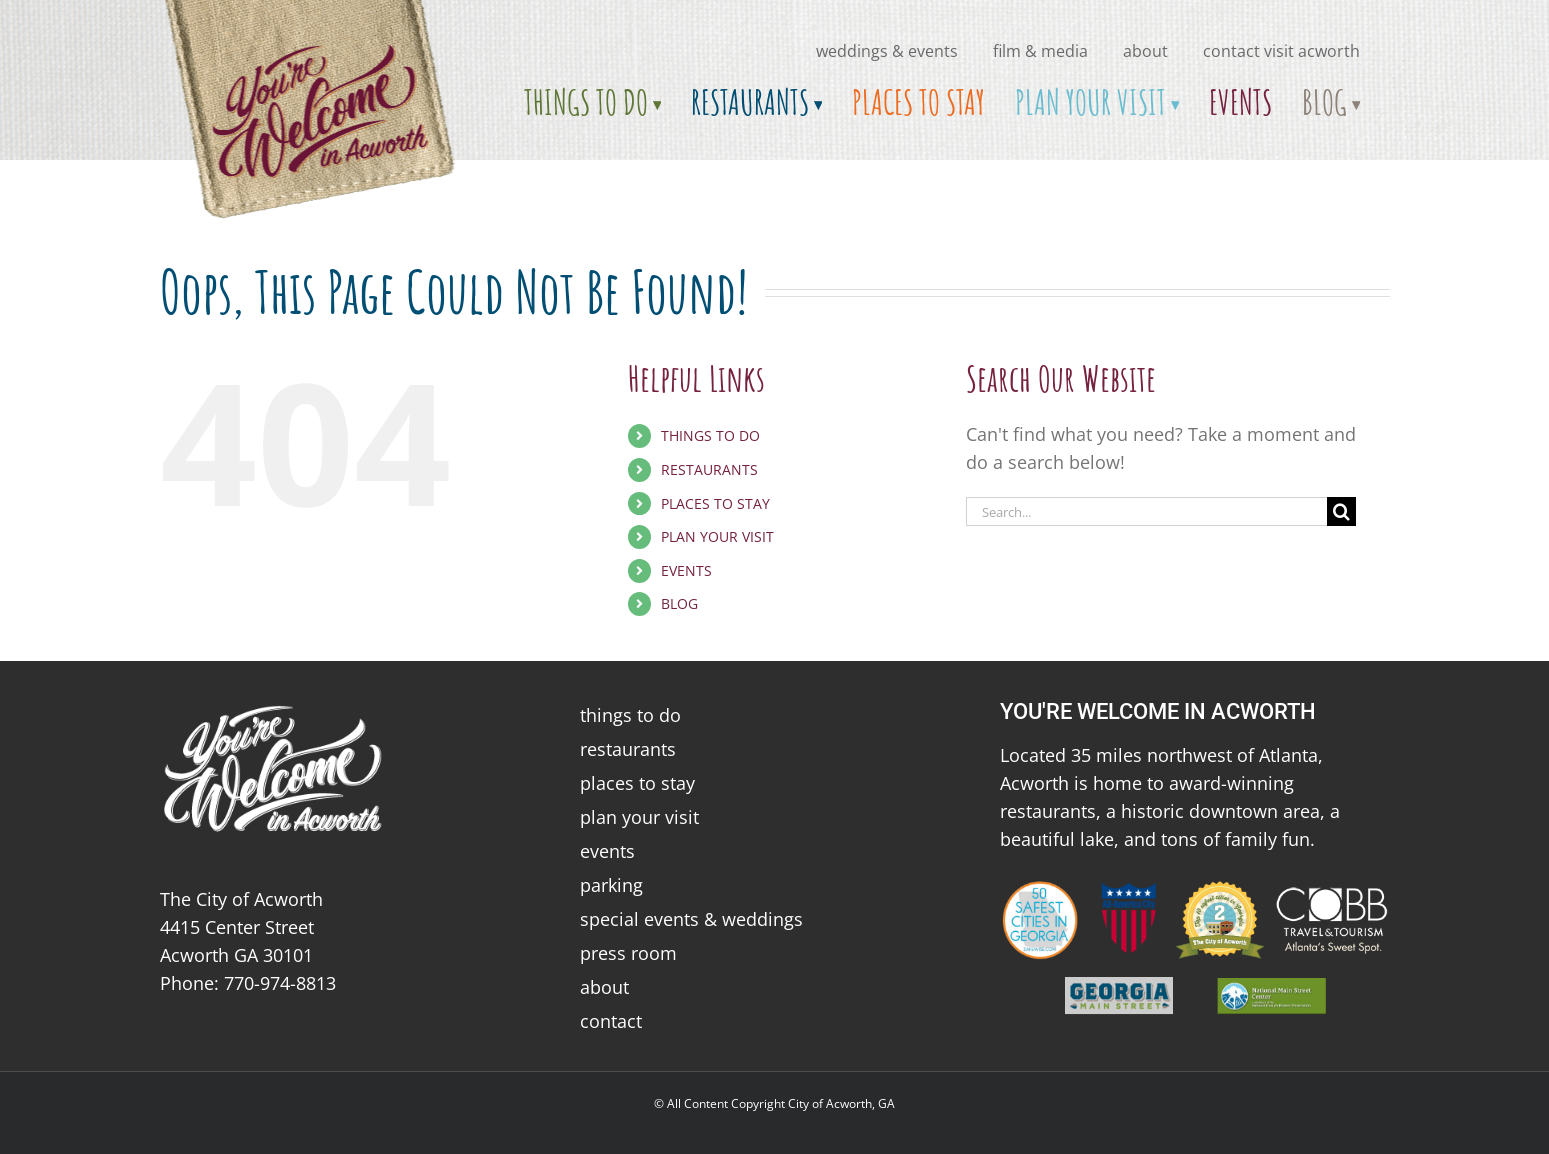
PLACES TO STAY (715, 503)
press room (628, 953)
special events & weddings (691, 919)
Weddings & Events (887, 51)
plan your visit (639, 817)
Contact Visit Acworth (1281, 51)
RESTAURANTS (709, 469)
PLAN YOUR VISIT (717, 536)
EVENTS (686, 570)
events (607, 851)
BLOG (679, 603)
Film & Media (1040, 51)
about (1145, 51)
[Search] (1341, 511)
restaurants (628, 749)
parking (611, 885)
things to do (630, 715)
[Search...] (1146, 511)
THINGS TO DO (710, 435)
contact (611, 1021)
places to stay (637, 783)
